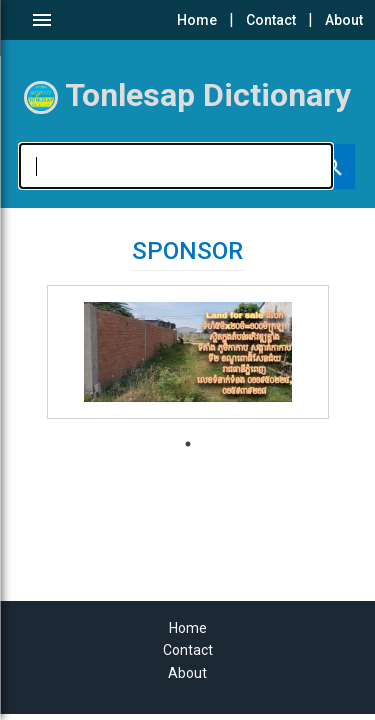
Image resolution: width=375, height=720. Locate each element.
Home (197, 20)
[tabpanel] (188, 352)
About (344, 20)
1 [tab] (188, 444)
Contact (271, 20)
